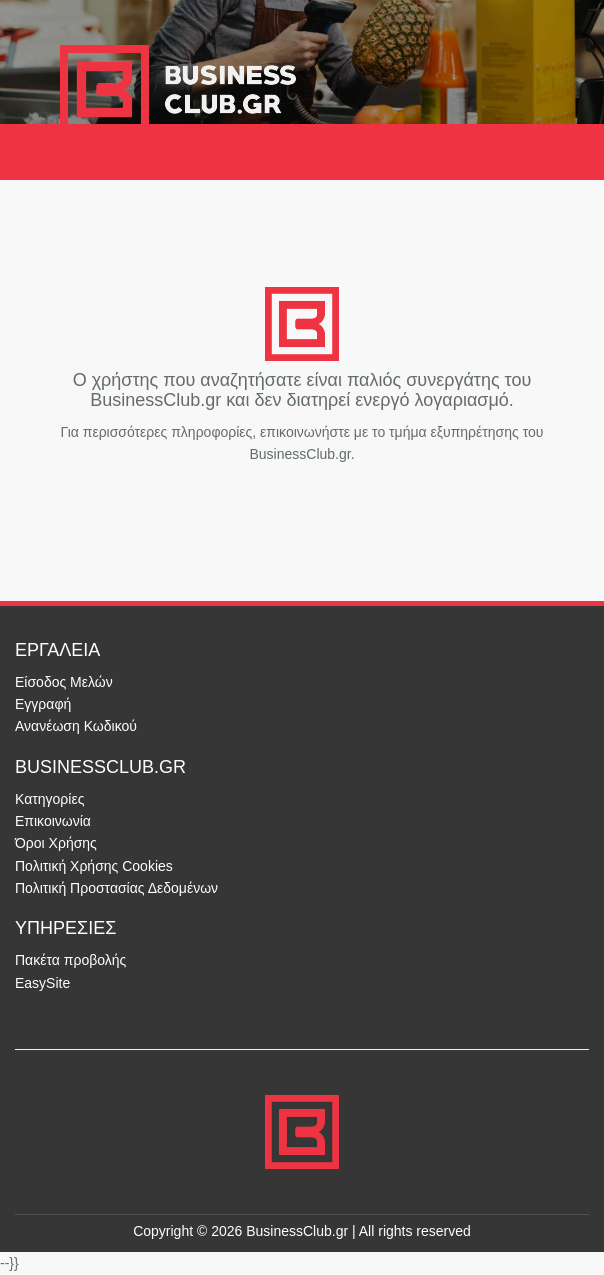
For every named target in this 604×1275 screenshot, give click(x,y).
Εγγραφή (43, 704)
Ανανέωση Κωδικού (76, 726)
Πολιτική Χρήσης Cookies (94, 866)
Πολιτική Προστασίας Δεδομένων (116, 888)
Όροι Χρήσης (56, 843)
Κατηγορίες (49, 799)
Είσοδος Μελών (64, 682)
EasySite (42, 983)
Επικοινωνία (53, 821)
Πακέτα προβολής (70, 960)
